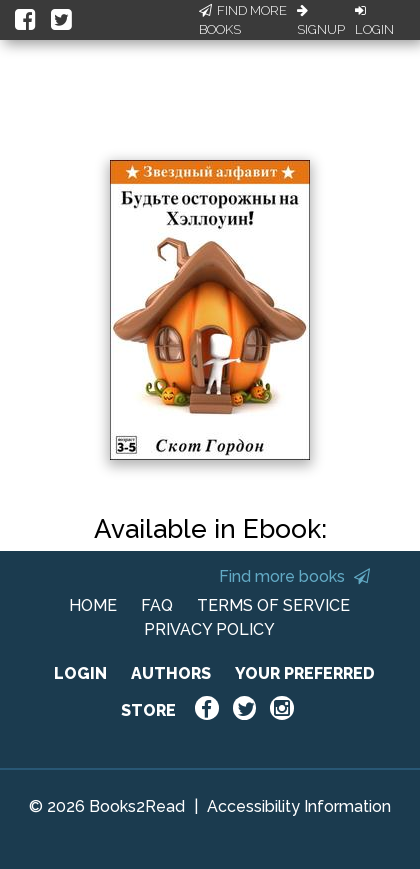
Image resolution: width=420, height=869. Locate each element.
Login (374, 21)
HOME (93, 605)
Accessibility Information (299, 806)
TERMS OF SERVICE (273, 605)
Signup (321, 21)
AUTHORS (171, 673)
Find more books (294, 576)
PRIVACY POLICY (209, 629)
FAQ (157, 605)
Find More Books (243, 20)
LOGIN (80, 673)
